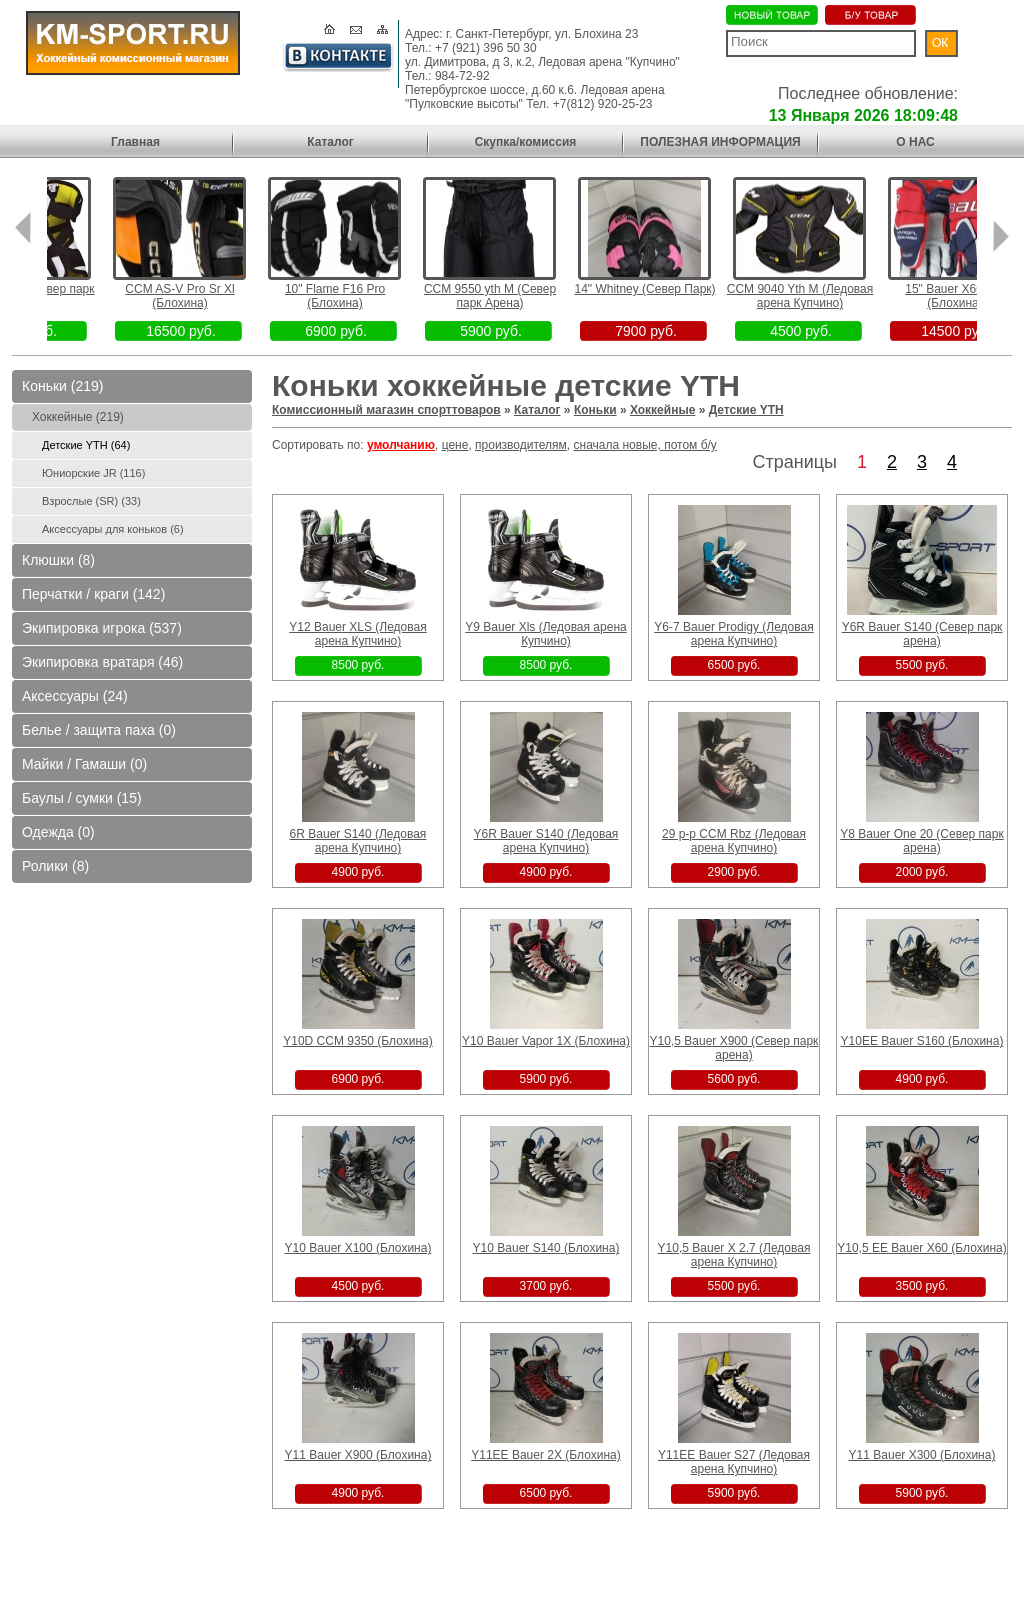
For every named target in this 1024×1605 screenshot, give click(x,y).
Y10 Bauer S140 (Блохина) (546, 1248)
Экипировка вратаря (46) (102, 662)
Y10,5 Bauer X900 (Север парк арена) (734, 1048)
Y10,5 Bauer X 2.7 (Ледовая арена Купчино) (734, 1255)
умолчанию (401, 445)
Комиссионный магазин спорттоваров (386, 410)
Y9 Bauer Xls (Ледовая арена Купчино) (545, 634)
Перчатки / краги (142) (93, 594)
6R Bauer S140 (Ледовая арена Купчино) (358, 841)
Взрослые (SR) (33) (91, 501)
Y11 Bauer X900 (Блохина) (358, 1455)
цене (455, 445)
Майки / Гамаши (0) (84, 764)
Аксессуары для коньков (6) (113, 529)
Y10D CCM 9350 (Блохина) (357, 1041)
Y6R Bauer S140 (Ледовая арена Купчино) (546, 841)
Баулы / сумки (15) (82, 798)
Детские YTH (746, 410)
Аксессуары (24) (75, 696)
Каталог (330, 142)
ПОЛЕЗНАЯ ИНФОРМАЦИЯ (720, 142)
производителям (521, 445)
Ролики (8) (55, 866)
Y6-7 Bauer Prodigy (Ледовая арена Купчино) (733, 634)
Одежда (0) (58, 832)
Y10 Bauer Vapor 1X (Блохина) (546, 1041)
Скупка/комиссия (526, 142)
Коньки (595, 410)
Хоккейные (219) (78, 417)
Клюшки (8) (58, 560)
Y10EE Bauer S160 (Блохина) (922, 1041)
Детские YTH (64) (86, 445)
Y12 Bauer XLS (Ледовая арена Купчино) (357, 634)
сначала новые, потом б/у (645, 445)
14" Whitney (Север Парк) (676, 289)
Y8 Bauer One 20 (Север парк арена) (921, 841)
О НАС (915, 142)
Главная (135, 142)
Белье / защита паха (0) (99, 730)
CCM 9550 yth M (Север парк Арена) (521, 296)
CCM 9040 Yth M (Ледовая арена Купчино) (831, 296)
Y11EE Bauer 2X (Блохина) (545, 1455)
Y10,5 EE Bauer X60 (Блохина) (922, 1248)
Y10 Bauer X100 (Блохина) (358, 1248)
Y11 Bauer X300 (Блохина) (922, 1455)
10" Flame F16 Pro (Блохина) (366, 296)
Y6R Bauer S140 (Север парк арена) (922, 634)
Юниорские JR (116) (93, 473)
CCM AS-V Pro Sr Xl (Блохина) (211, 296)
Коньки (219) (62, 386)
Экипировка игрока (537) (102, 628)
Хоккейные (662, 410)
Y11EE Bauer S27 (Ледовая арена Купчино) (734, 1462)
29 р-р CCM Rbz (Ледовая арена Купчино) (734, 841)
